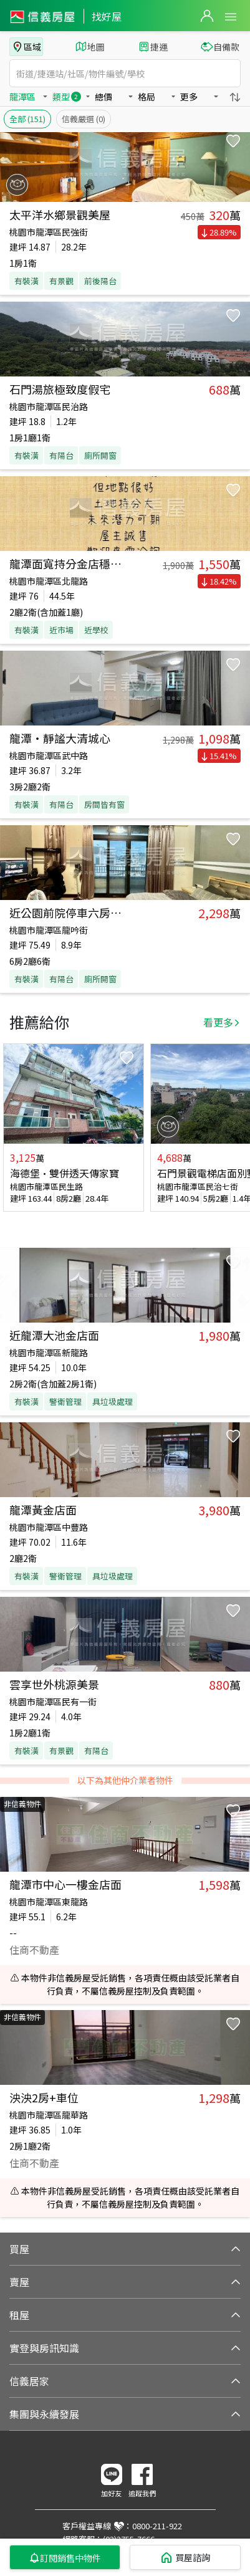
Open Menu (230, 17)
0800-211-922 (157, 2526)
